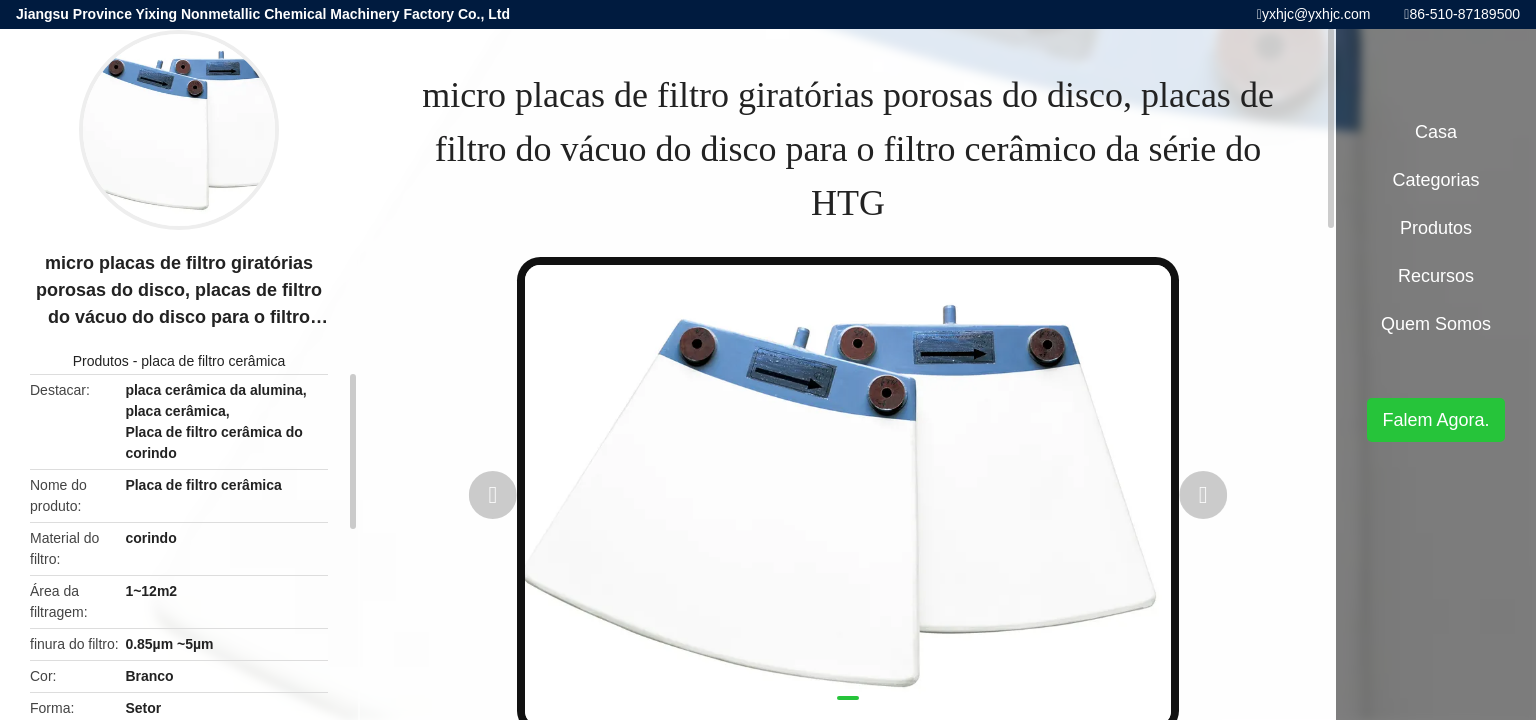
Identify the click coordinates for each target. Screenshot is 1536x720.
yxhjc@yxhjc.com (1316, 14)
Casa (1436, 132)
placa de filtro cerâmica (213, 361)
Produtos (101, 361)
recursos (1436, 276)
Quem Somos (1436, 324)
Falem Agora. (1435, 420)
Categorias (1435, 180)
